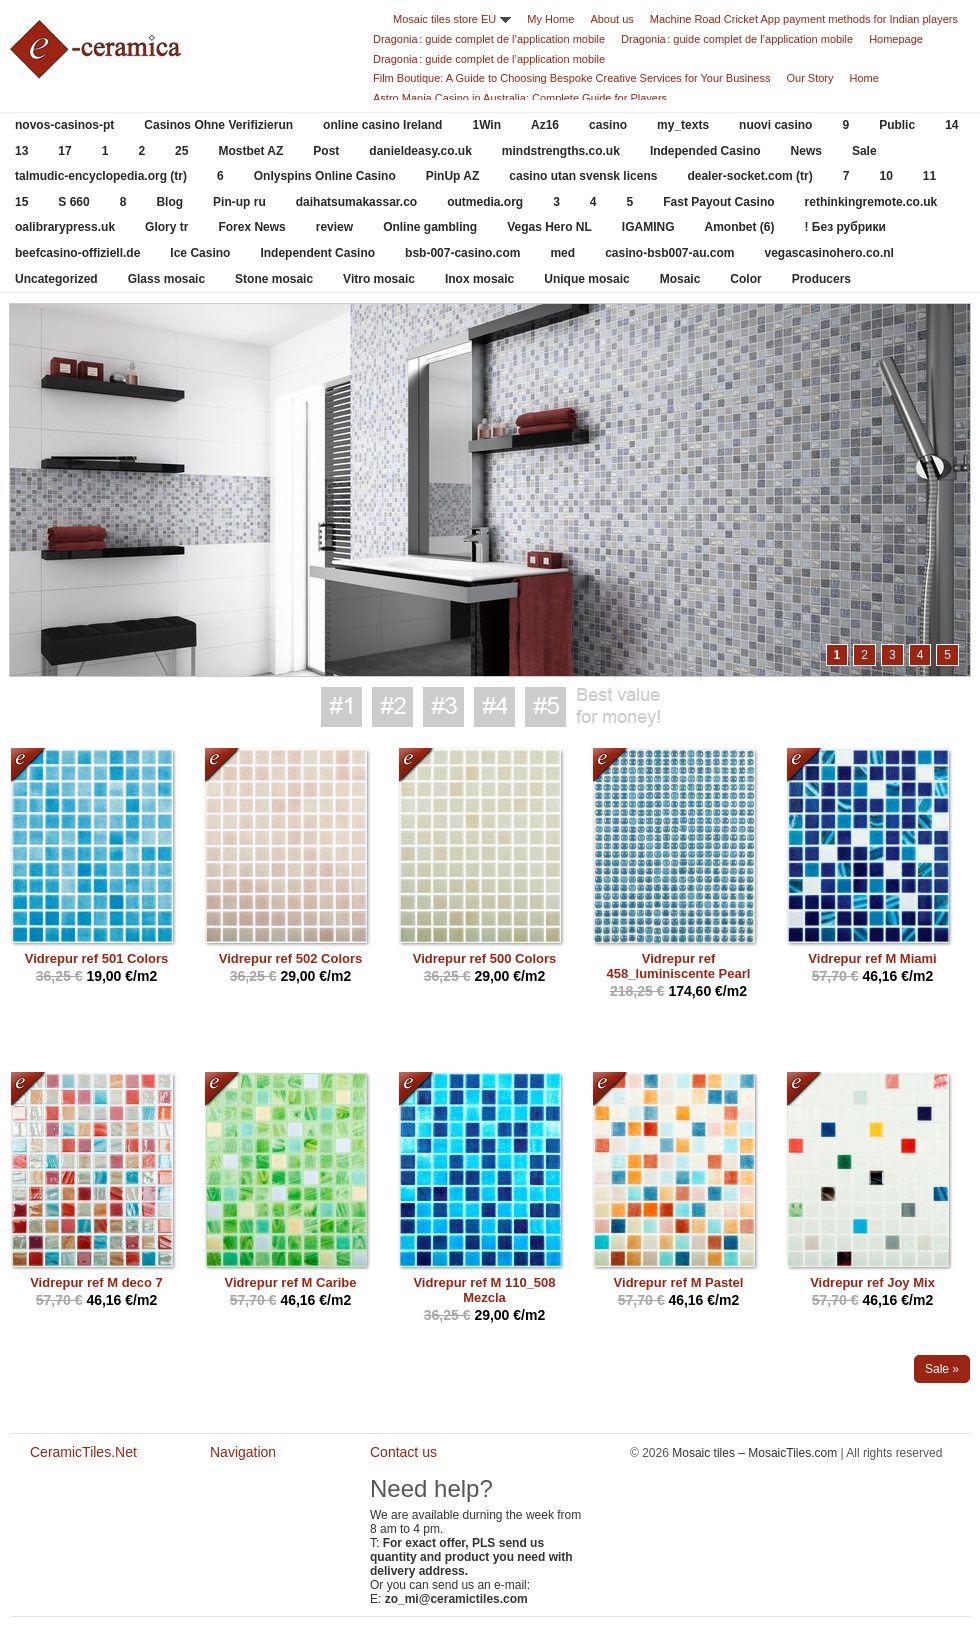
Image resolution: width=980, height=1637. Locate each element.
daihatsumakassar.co (356, 202)
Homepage (896, 39)
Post (326, 151)
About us (611, 19)
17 (64, 151)
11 (929, 176)
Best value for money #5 (545, 707)
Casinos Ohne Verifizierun (218, 125)
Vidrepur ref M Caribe (291, 1282)
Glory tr (166, 227)
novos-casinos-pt (64, 125)
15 (21, 202)
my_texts (683, 125)
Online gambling (430, 227)
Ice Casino (200, 253)
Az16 (545, 125)
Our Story (809, 78)
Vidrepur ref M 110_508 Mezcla (484, 1290)
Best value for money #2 (392, 707)
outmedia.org (485, 202)
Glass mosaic (166, 279)
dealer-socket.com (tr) (749, 176)
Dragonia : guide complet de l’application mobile (489, 39)
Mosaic (680, 279)
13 (21, 151)
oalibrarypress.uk (65, 227)
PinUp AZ (453, 176)
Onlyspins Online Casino (325, 176)
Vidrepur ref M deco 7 (96, 1282)
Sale (864, 151)
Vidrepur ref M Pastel (679, 1282)
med (562, 253)
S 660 (73, 202)
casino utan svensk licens (583, 176)
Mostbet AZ (250, 151)
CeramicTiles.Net (90, 1520)
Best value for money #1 (341, 707)
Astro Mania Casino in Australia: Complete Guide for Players (520, 98)
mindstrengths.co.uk (561, 151)
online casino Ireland (382, 125)
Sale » (942, 1369)
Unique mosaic (586, 279)
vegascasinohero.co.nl (829, 253)
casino (608, 125)
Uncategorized (56, 279)
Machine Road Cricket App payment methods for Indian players (804, 19)
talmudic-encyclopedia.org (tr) (101, 176)
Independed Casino (705, 151)
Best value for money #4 (494, 707)
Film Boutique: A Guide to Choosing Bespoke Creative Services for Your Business (571, 78)
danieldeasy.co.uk (420, 151)
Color (745, 279)
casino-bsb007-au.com (669, 253)
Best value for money (618, 707)
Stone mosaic (274, 279)
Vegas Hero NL (549, 227)
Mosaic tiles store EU (444, 19)
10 (885, 176)
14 (951, 125)
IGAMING (648, 227)
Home (864, 78)
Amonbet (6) (740, 227)
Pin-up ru (239, 202)
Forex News (251, 227)
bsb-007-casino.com (462, 253)
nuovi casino (775, 125)
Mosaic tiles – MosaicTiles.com (754, 1453)
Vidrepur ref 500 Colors (485, 958)
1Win (486, 125)
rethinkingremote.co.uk (871, 202)
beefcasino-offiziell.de (77, 253)
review (334, 227)
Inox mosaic (479, 279)
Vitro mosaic (379, 279)
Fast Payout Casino (718, 202)
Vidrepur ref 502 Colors (291, 958)
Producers (821, 279)
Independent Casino (317, 253)
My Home (550, 19)
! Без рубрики (845, 227)
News (806, 151)
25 (181, 151)
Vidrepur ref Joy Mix (872, 1282)
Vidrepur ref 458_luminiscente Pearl (679, 966)
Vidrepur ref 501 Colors (97, 958)
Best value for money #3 (443, 707)
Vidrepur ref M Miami (872, 958)
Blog (169, 202)
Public (897, 125)
